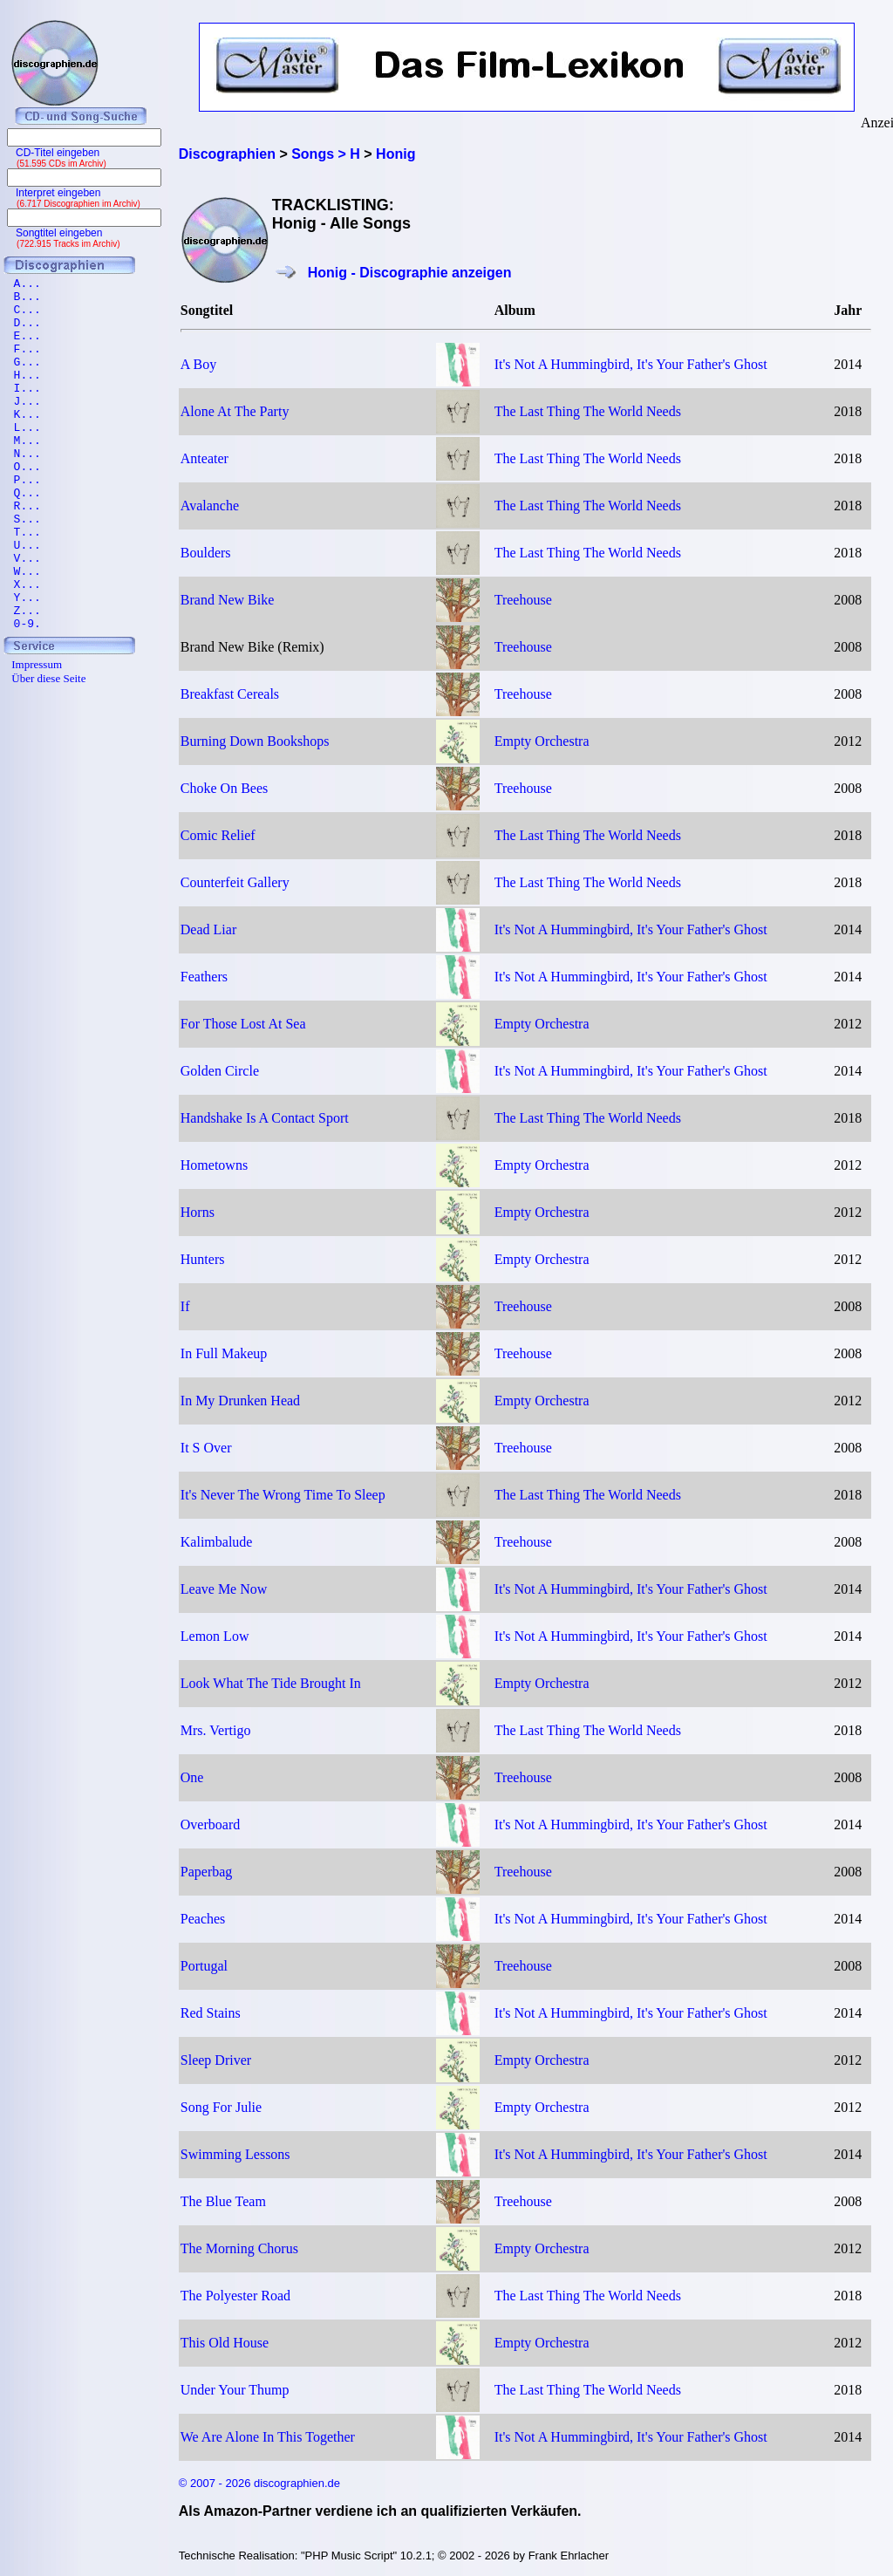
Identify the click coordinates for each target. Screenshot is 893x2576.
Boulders (206, 552)
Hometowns (214, 1165)
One (192, 1777)
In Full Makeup (224, 1353)
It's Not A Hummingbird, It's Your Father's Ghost (630, 364)
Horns (198, 1212)
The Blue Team (223, 2201)
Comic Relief (218, 835)
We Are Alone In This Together (268, 2436)
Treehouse (523, 599)
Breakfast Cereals (230, 694)
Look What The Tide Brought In (271, 1683)
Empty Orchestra (542, 741)
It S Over (206, 1447)
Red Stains (211, 2012)
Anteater (204, 458)
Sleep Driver (216, 2060)
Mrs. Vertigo (216, 1730)
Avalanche (210, 505)
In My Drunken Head (240, 1400)
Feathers (204, 976)
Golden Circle (220, 1070)
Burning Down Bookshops (255, 741)
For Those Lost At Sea (243, 1023)
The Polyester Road (235, 2295)
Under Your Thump (235, 2389)
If (185, 1306)
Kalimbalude (217, 1541)
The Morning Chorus (239, 2248)
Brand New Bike (228, 599)
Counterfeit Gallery (235, 882)
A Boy (198, 364)
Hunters (203, 1259)
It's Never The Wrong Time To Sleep (283, 1494)
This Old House (225, 2342)
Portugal (204, 1965)
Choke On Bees (224, 788)
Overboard (210, 1824)
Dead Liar (208, 929)
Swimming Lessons (235, 2154)
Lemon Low (215, 1636)
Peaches (203, 1918)
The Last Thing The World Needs (587, 411)
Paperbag (207, 1871)
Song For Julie (221, 2107)
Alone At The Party (235, 411)
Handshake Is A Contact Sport (265, 1117)
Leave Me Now (224, 1589)
